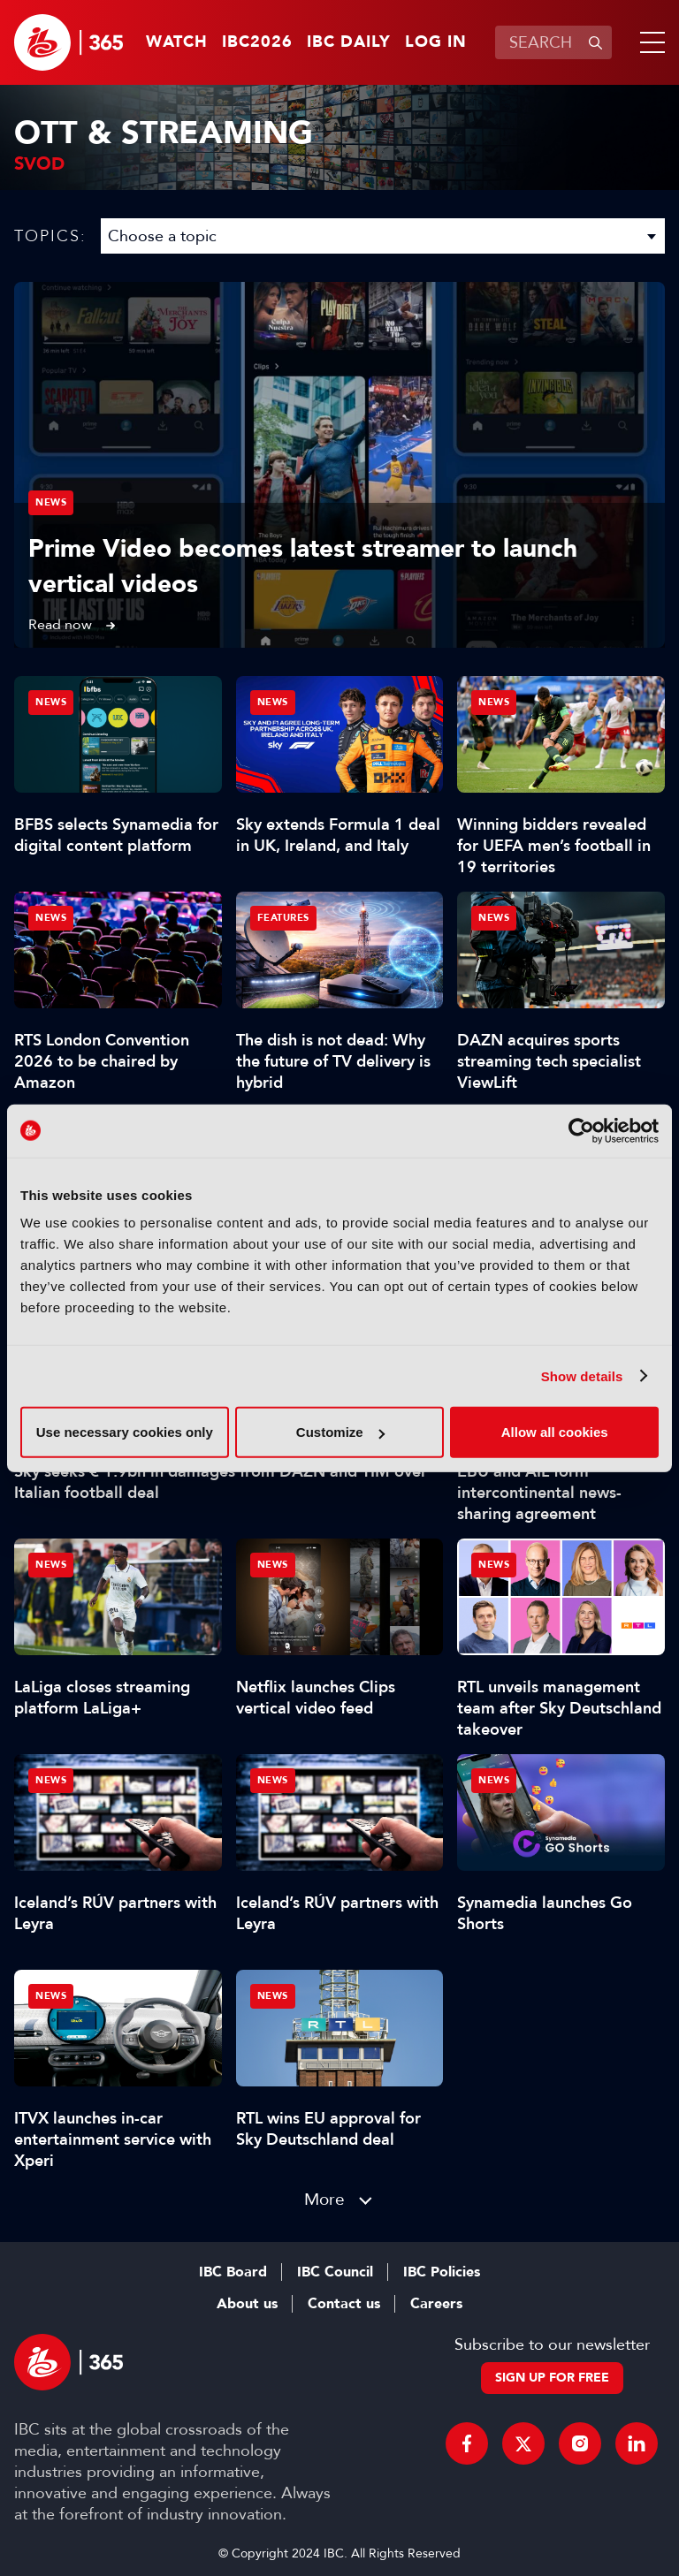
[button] (649, 42)
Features (283, 917)
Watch (177, 42)
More (324, 2199)
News (50, 502)
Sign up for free (552, 2377)
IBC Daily (349, 42)
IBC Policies (441, 2272)
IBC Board (233, 2272)
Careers (436, 2304)
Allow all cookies (554, 1432)
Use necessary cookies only (124, 1432)
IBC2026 (257, 42)
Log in (436, 42)
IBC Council (335, 2272)
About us (247, 2304)
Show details (582, 1375)
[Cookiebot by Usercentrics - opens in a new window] (581, 1130)
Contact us (344, 2304)
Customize (340, 1432)
